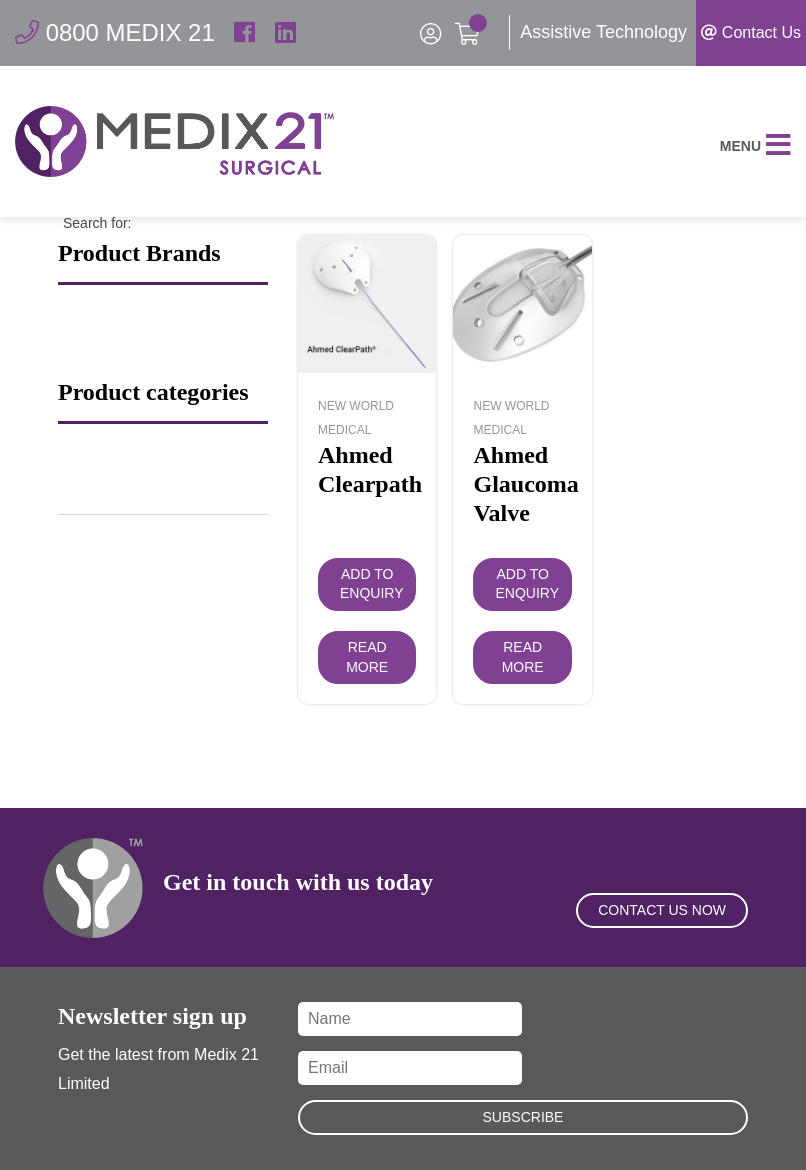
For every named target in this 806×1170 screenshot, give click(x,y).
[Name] (410, 1019)
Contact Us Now (662, 910)
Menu (755, 146)
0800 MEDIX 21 (115, 32)
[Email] (410, 1068)
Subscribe (523, 1117)
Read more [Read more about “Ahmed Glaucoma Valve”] (523, 657)
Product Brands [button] (139, 254)
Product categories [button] (153, 393)
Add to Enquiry (372, 584)
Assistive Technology (603, 32)
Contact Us (751, 32)
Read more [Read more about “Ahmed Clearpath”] (367, 657)
